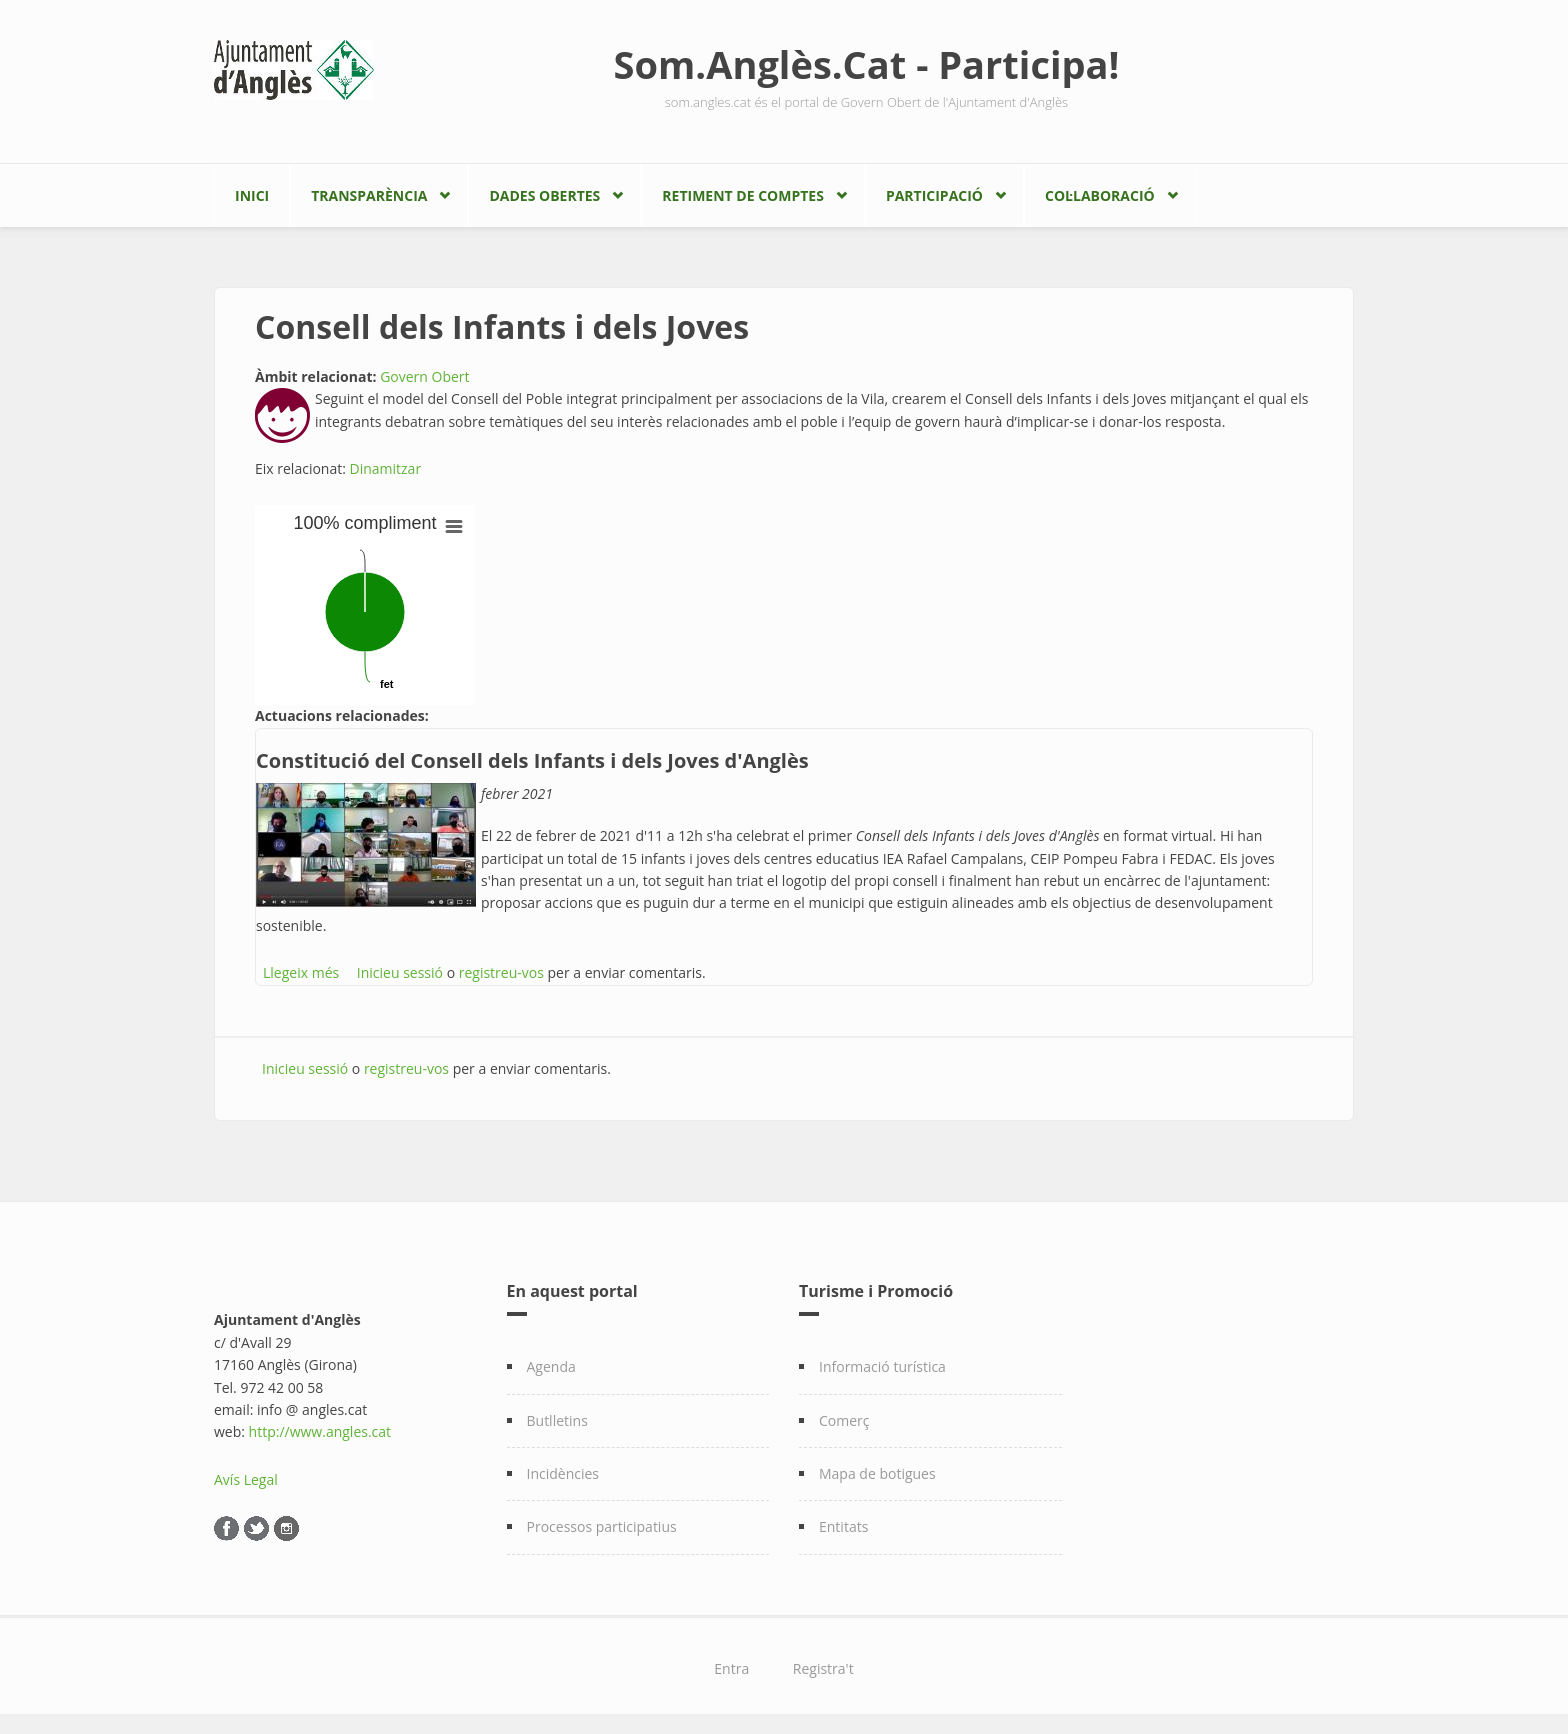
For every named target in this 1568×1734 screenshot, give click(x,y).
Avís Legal (246, 1479)
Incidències (563, 1473)
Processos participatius (602, 1526)
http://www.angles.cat (320, 1431)
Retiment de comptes (743, 195)
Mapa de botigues (877, 1473)
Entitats (843, 1526)
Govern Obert (424, 376)
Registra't (823, 1668)
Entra (731, 1668)
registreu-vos (501, 972)
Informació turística (882, 1366)
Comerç (844, 1420)
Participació (934, 195)
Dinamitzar (386, 468)
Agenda (551, 1366)
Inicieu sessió (400, 972)
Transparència (369, 195)
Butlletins (557, 1420)
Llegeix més (301, 972)
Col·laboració (1100, 195)
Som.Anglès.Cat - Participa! (867, 64)
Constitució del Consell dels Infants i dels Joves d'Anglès (532, 760)
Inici (252, 195)
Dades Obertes (544, 195)
